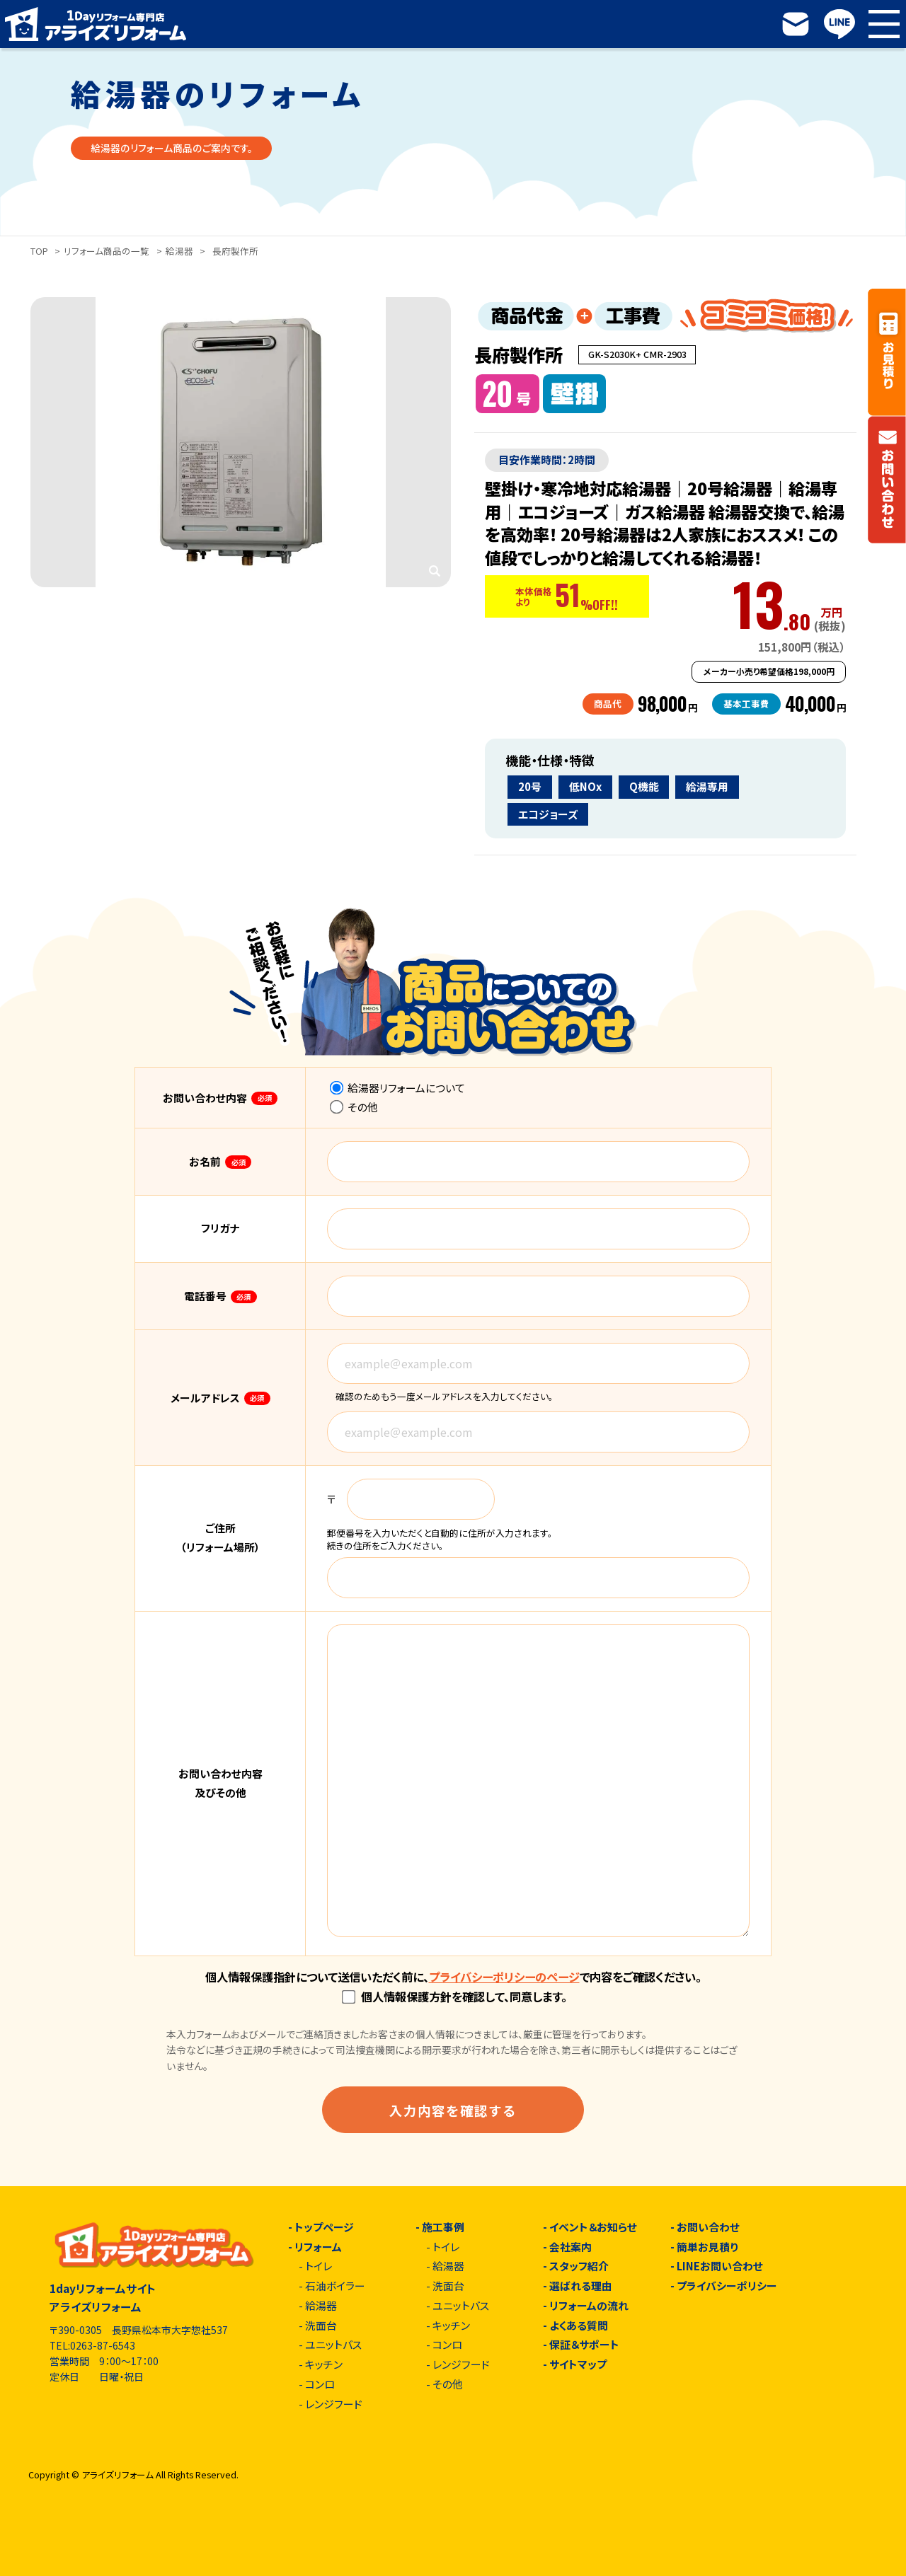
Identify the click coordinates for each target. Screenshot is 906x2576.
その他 (354, 1106)
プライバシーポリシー (727, 2286)
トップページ (324, 2227)
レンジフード (333, 2404)
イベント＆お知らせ (593, 2227)
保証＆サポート (584, 2345)
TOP (39, 251)
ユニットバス (333, 2345)
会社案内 (570, 2247)
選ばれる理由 (580, 2286)
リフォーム (318, 2247)
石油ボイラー (335, 2286)
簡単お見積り (707, 2247)
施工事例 (443, 2227)
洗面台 (321, 2326)
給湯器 (179, 251)
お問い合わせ (708, 2227)
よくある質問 (578, 2326)
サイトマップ (578, 2365)
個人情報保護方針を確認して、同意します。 (454, 1996)
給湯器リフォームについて (398, 1087)
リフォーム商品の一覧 (106, 251)
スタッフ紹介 (579, 2266)
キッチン (324, 2365)
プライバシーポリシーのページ (504, 1976)
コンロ (320, 2384)
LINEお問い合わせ (720, 2266)
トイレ (318, 2266)
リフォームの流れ (589, 2306)
